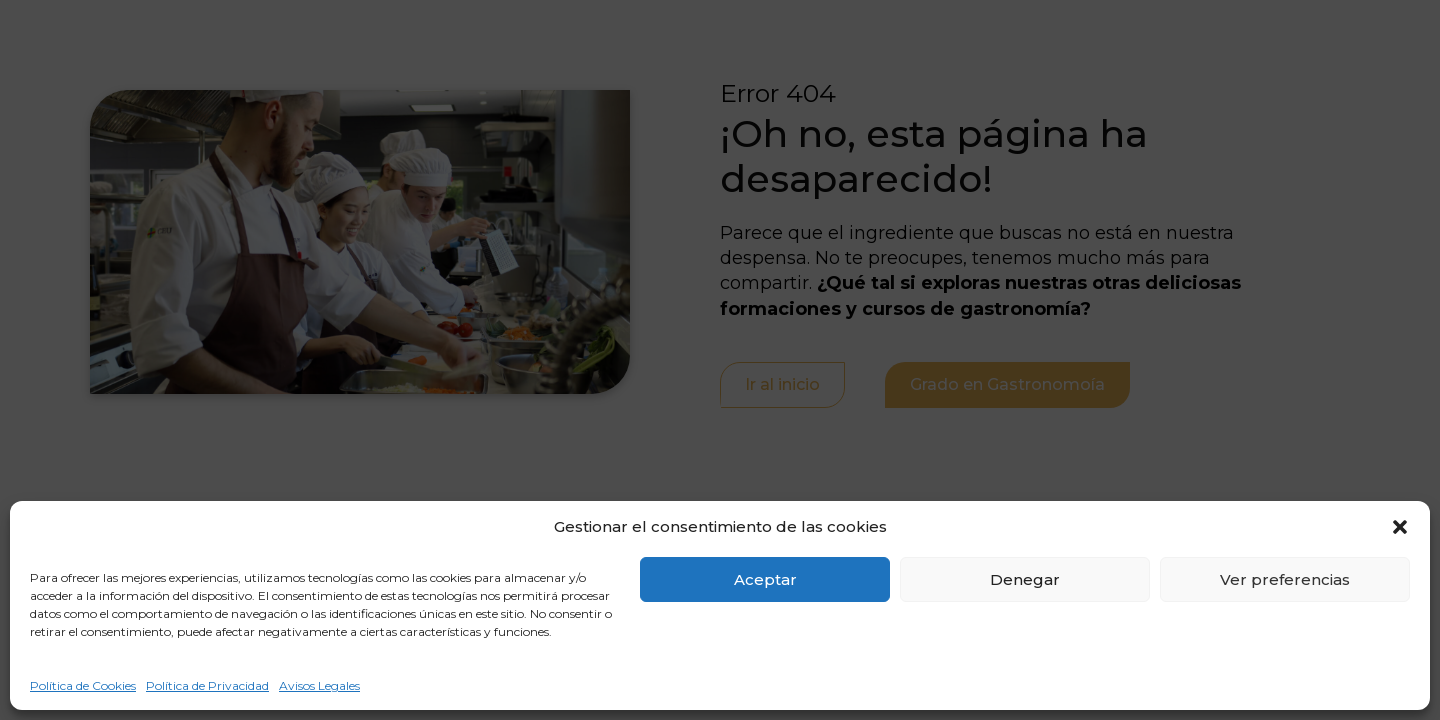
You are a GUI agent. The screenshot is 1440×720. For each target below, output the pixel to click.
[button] (1400, 527)
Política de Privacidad (207, 685)
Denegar (1025, 579)
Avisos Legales (319, 685)
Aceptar (765, 579)
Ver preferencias (1285, 579)
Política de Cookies (83, 685)
